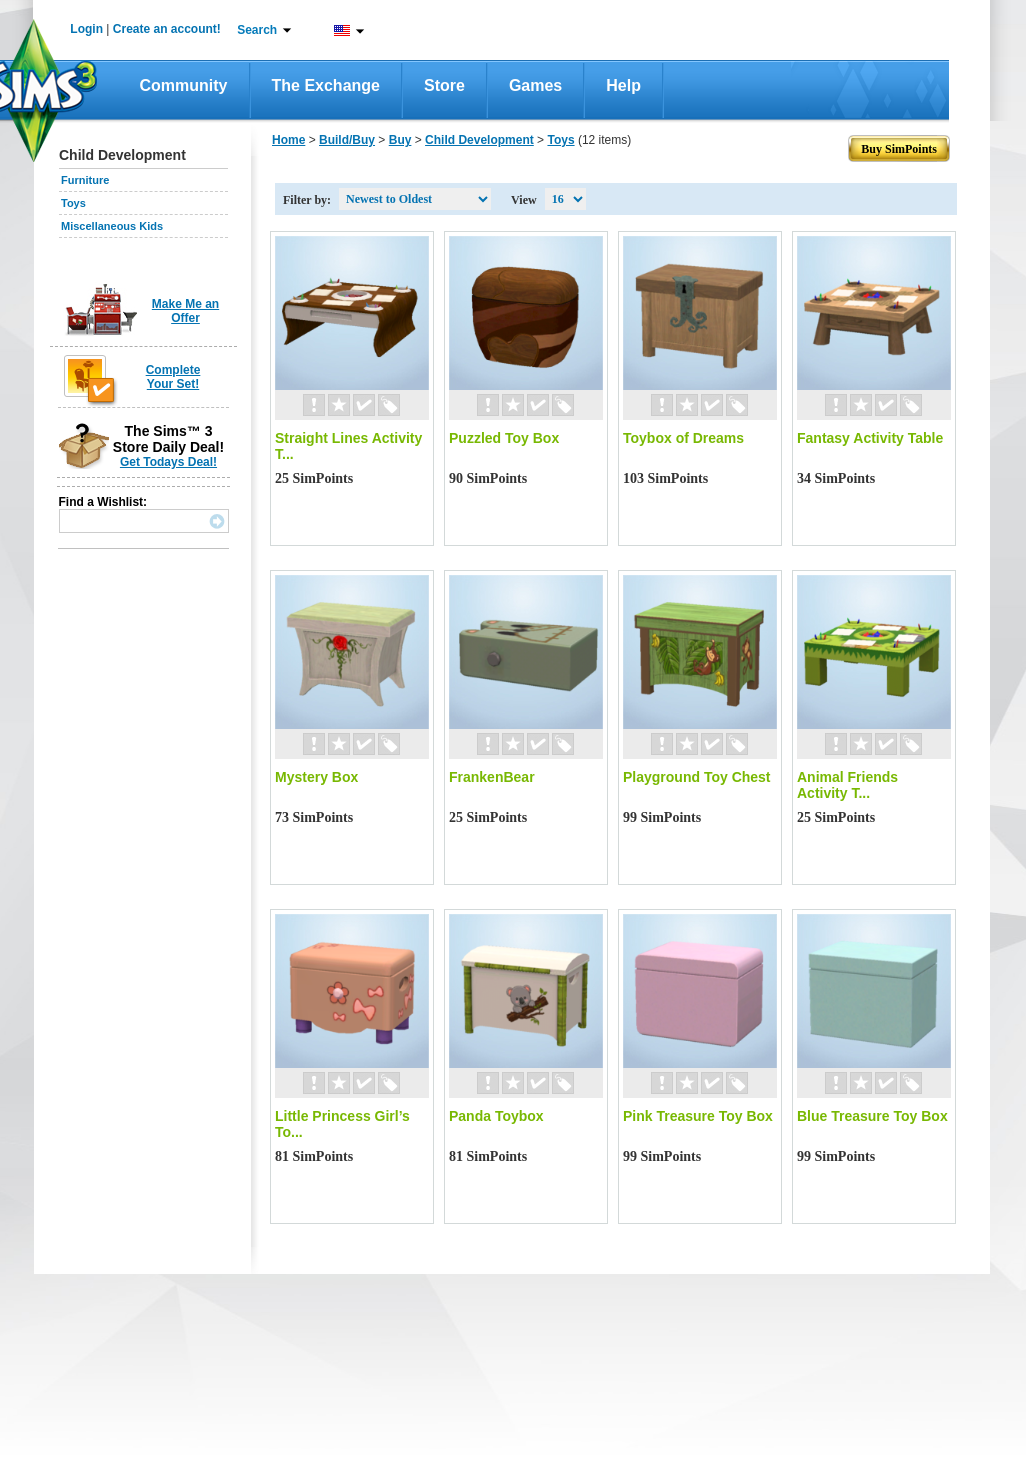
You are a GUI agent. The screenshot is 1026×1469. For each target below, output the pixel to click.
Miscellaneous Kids (112, 226)
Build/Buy (347, 140)
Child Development (479, 140)
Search (257, 30)
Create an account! (167, 29)
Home (288, 140)
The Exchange (326, 85)
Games (535, 85)
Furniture (85, 180)
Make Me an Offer (185, 311)
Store (444, 85)
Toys (73, 203)
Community (184, 85)
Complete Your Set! (173, 377)
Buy (400, 140)
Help (623, 85)
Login (86, 29)
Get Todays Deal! (168, 462)
